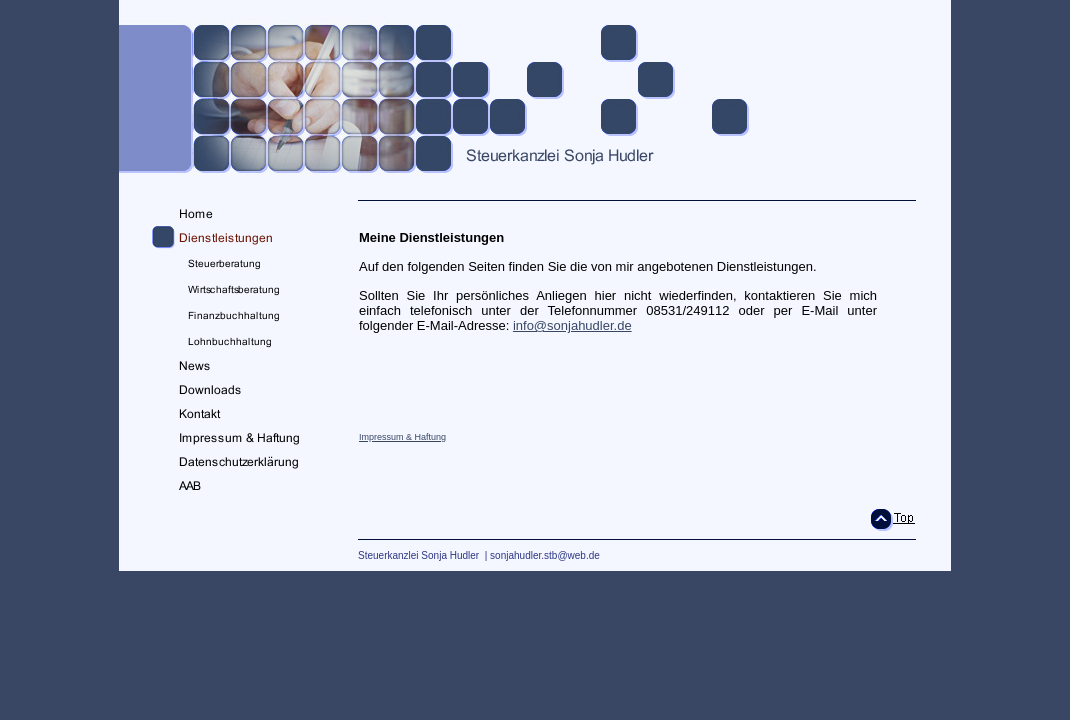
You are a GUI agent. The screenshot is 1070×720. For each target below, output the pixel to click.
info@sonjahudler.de (572, 325)
